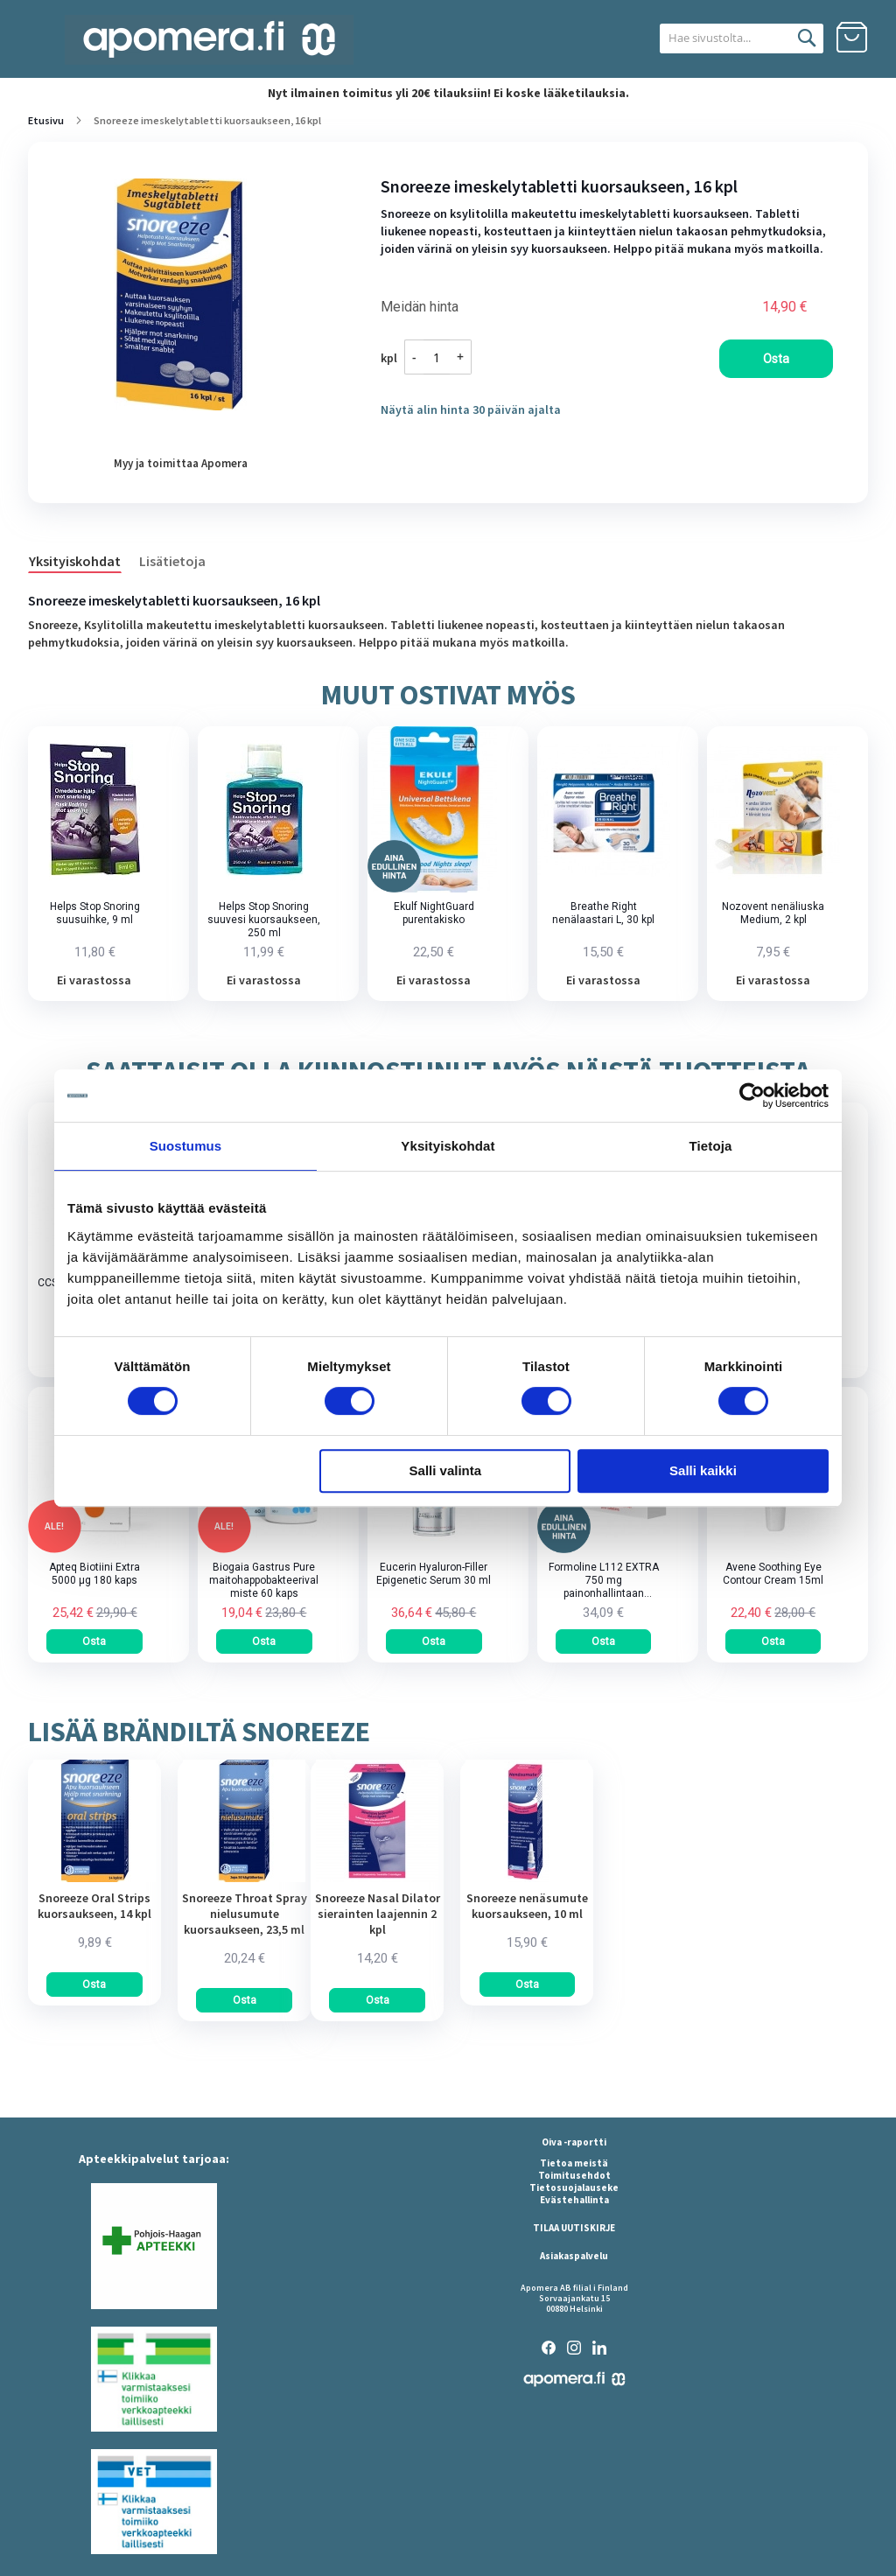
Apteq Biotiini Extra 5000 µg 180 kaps (94, 1573)
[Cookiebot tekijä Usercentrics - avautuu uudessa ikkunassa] (752, 1095)
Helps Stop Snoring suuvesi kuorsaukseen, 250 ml (263, 919)
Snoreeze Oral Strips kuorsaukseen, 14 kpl (94, 1906)
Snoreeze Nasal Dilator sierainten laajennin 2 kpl (377, 1913)
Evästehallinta (574, 2200)
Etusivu (46, 120)
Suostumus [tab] (186, 1145)
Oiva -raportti (574, 2142)
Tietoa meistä (574, 2163)
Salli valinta (446, 1470)
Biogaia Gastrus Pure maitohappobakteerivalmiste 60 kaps (263, 1580)
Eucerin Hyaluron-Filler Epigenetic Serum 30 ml (433, 1573)
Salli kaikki (703, 1470)
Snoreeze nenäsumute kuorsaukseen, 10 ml (527, 1906)
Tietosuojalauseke (574, 2187)
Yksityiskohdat (75, 561)
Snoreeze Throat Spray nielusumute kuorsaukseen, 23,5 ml (244, 1913)
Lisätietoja (172, 561)
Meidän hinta (419, 307)
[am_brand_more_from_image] (94, 1878)
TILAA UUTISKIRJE (574, 2228)
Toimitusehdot (574, 2175)
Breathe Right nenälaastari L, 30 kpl (603, 913)
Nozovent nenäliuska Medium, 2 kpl (773, 913)
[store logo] (209, 40)
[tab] (83, 560)
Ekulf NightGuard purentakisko (434, 913)
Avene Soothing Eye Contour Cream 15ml (773, 1573)
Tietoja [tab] (711, 1145)
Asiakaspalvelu (574, 2256)
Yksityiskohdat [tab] (447, 1145)
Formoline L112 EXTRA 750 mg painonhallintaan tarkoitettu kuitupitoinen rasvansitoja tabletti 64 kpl (603, 1580)
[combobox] (722, 38)
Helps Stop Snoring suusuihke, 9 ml (95, 913)
